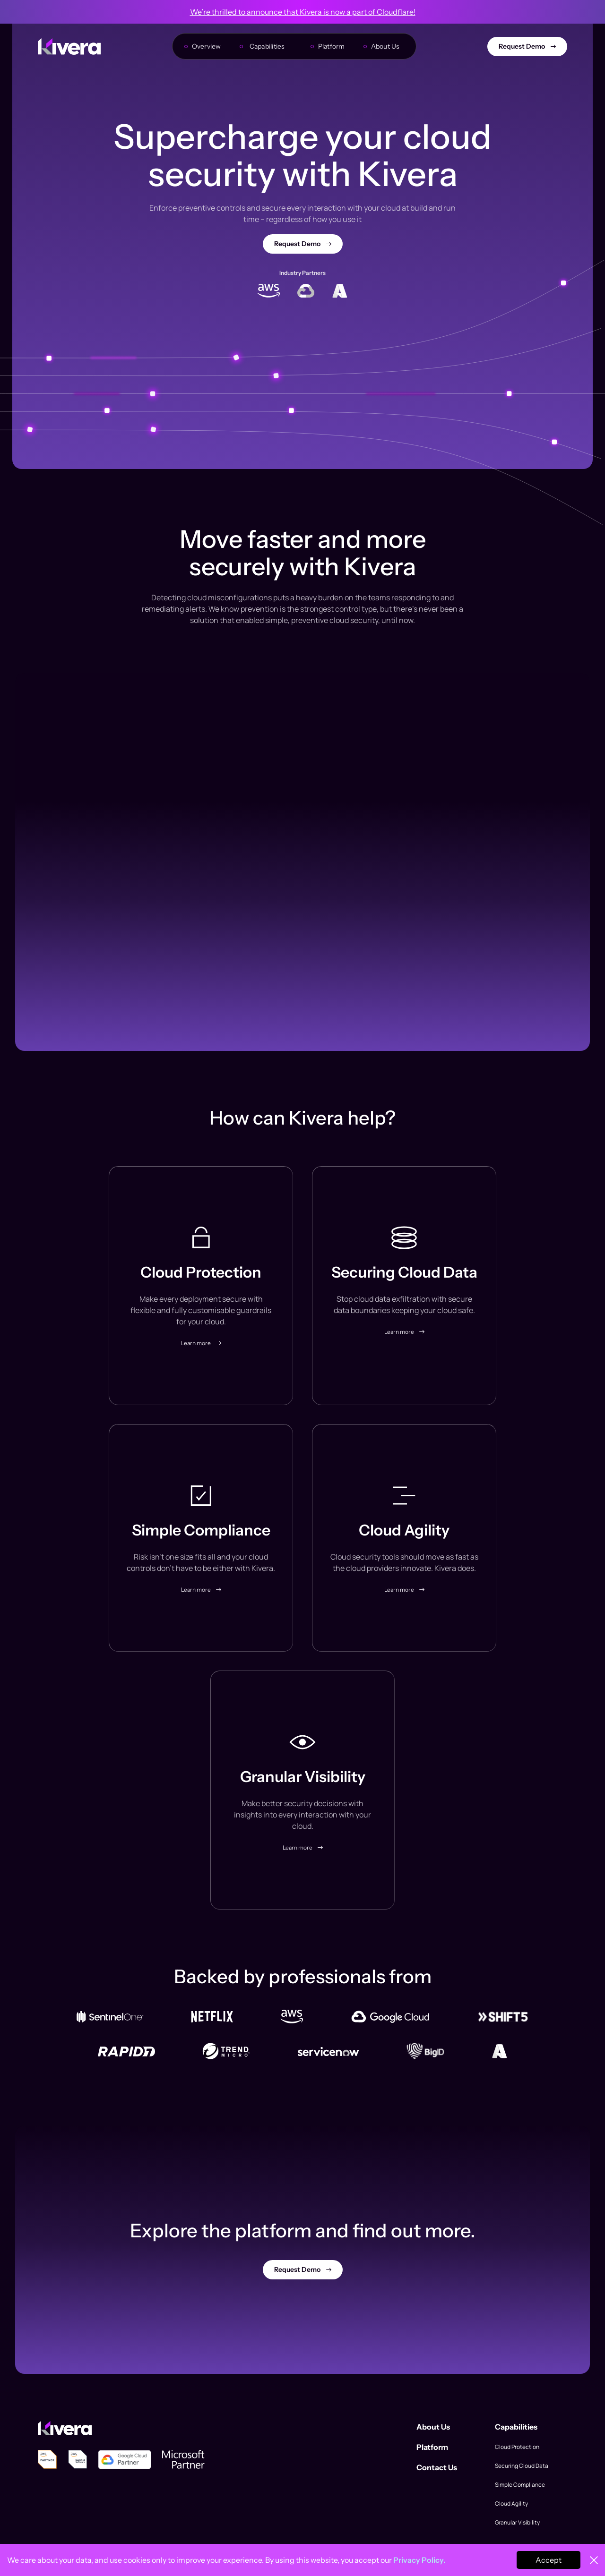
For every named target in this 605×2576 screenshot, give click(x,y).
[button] (269, 46)
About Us (385, 46)
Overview (206, 46)
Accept (549, 2560)
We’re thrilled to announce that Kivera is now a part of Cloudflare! (302, 12)
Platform (331, 46)
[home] (69, 46)
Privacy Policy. (419, 2560)
